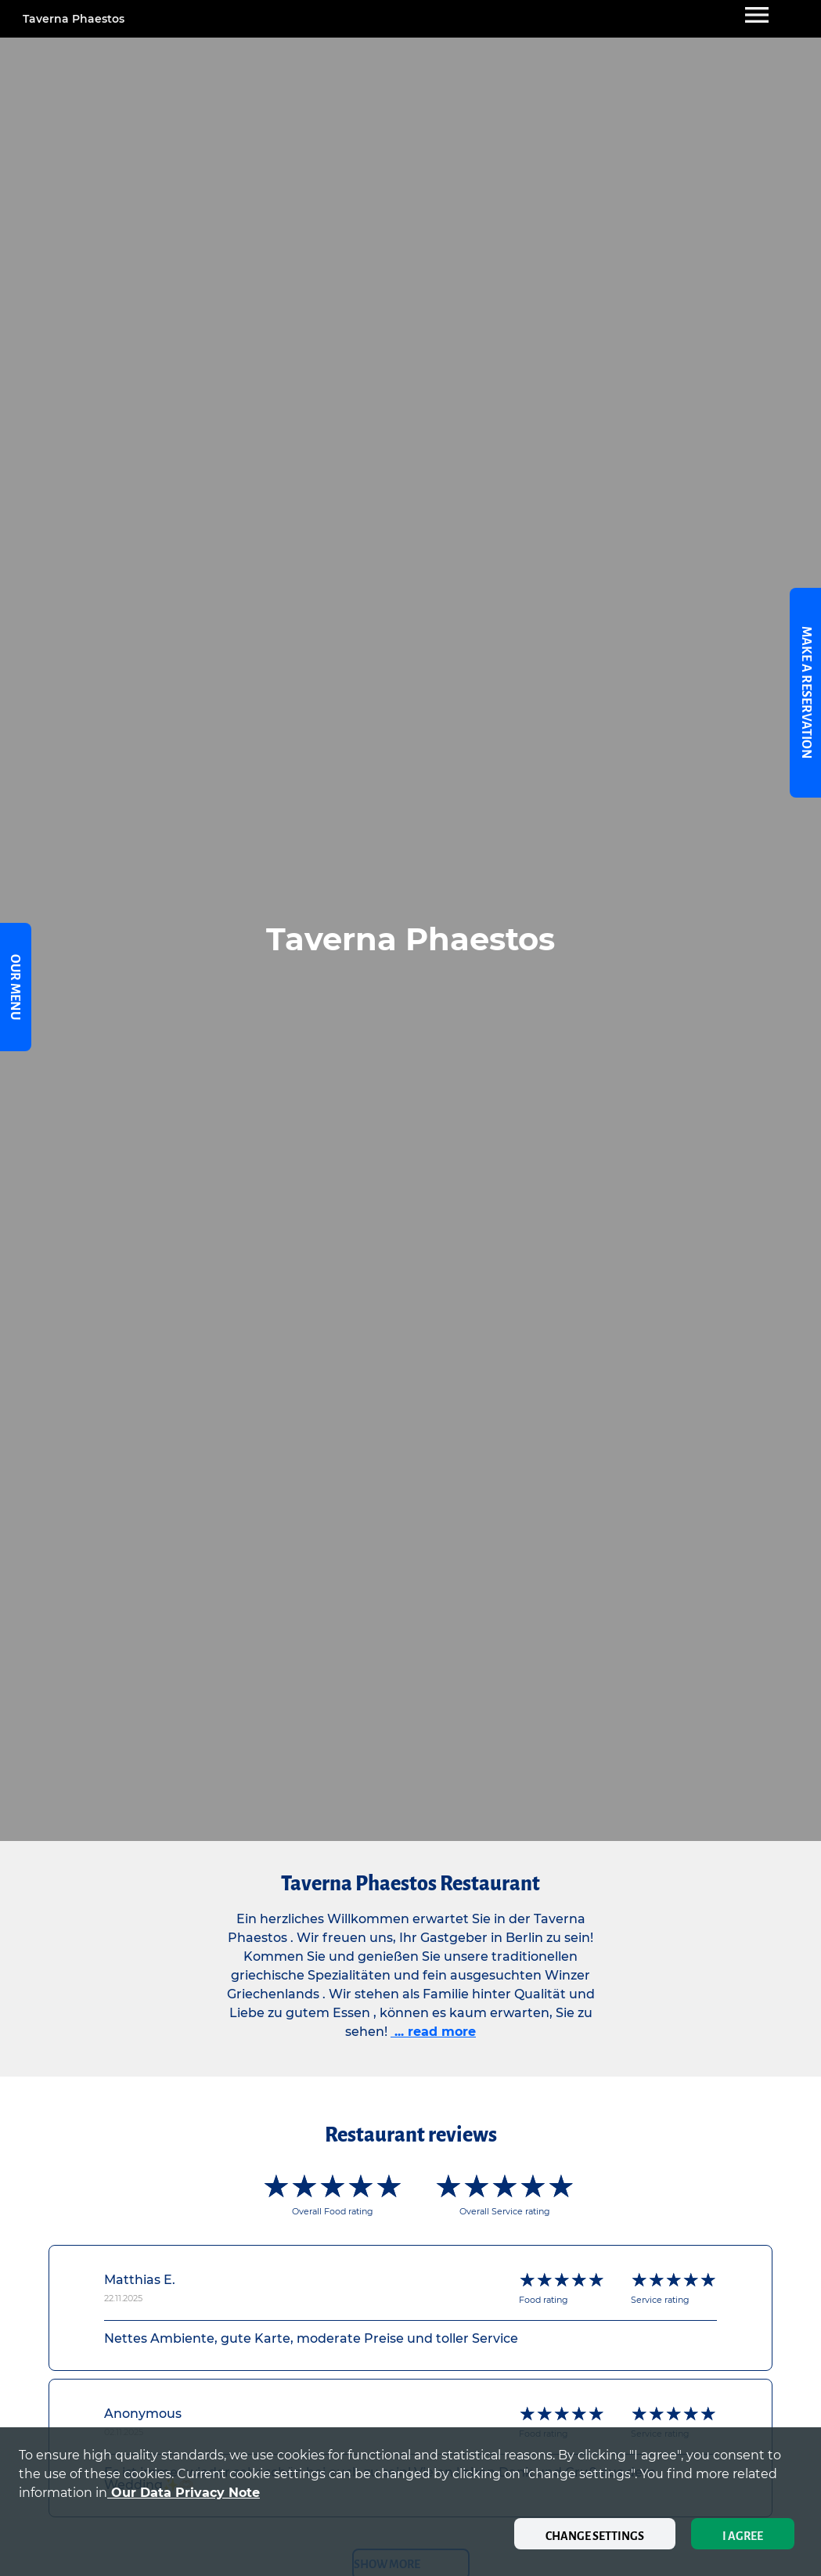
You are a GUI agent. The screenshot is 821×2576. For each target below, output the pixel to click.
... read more (433, 2031)
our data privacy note (183, 2492)
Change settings (595, 2536)
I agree (742, 2536)
